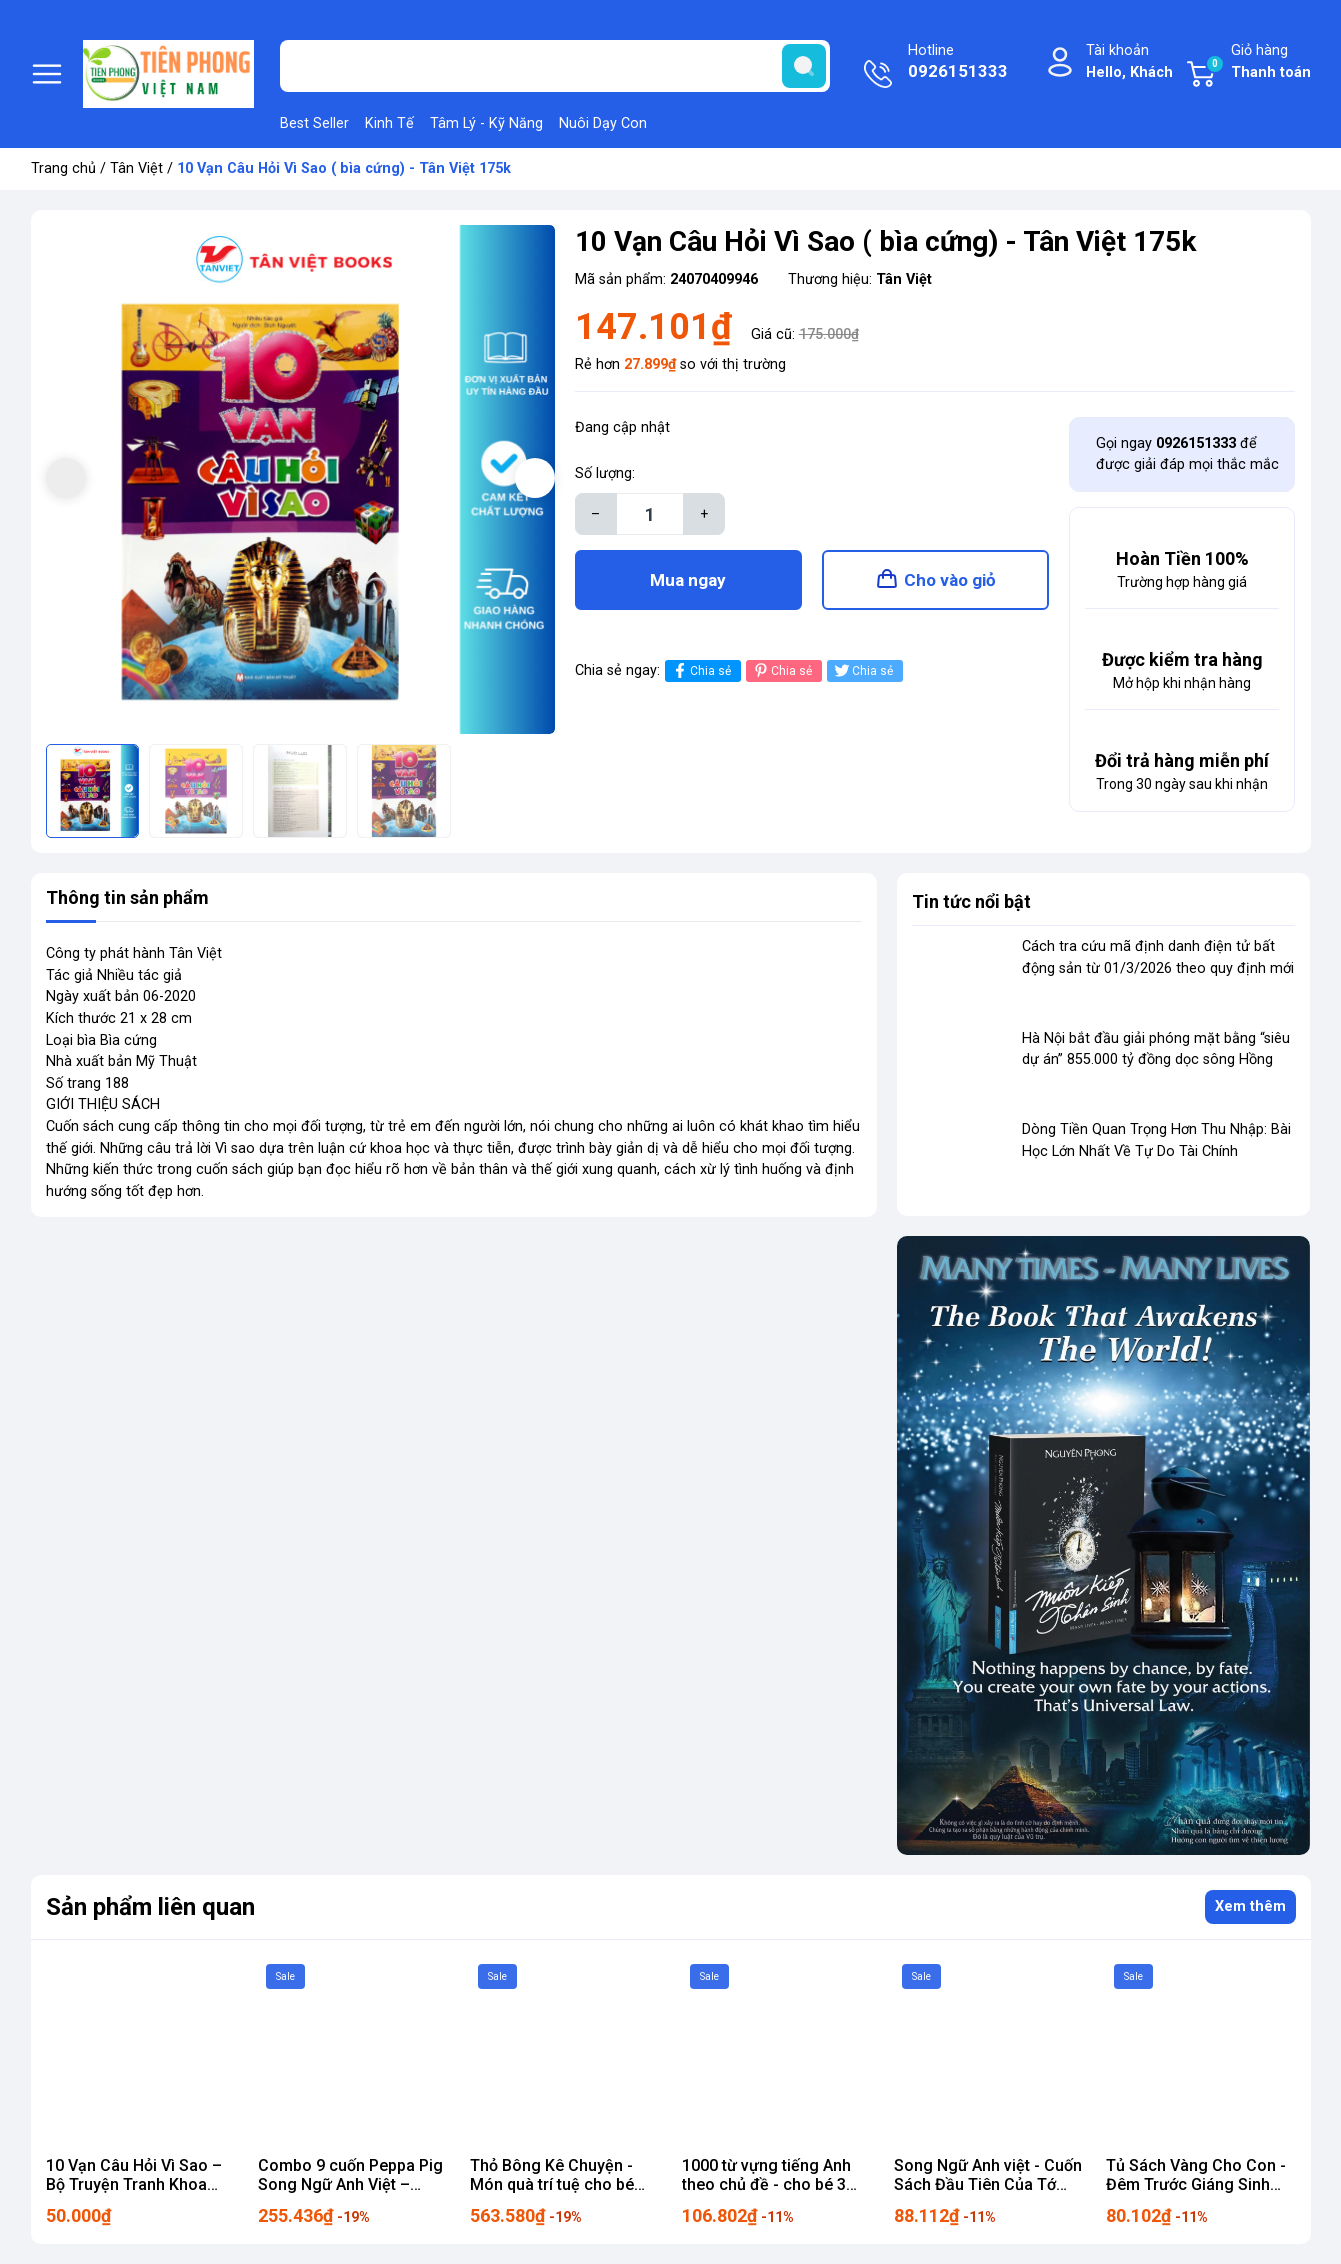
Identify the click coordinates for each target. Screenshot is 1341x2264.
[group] (300, 479)
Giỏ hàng (1258, 62)
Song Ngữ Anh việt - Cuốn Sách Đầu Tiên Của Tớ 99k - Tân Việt (988, 2184)
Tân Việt (136, 168)
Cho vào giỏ (950, 580)
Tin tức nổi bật (971, 901)
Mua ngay (688, 580)
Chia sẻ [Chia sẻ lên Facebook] (700, 670)
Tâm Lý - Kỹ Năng (486, 123)
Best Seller (314, 123)
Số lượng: (605, 473)
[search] (804, 66)
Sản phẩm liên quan (150, 1907)
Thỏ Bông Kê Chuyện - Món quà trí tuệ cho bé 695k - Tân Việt (552, 2184)
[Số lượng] (650, 514)
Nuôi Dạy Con (603, 123)
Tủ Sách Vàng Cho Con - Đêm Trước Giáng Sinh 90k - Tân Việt (1196, 2184)
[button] (535, 478)
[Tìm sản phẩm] (555, 66)
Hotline (958, 63)
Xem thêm (1250, 1906)
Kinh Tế (389, 123)
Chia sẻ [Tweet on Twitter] (862, 670)
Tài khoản (1129, 62)
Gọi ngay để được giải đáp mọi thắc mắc (1187, 454)
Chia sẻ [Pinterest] (781, 670)
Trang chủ (63, 168)
